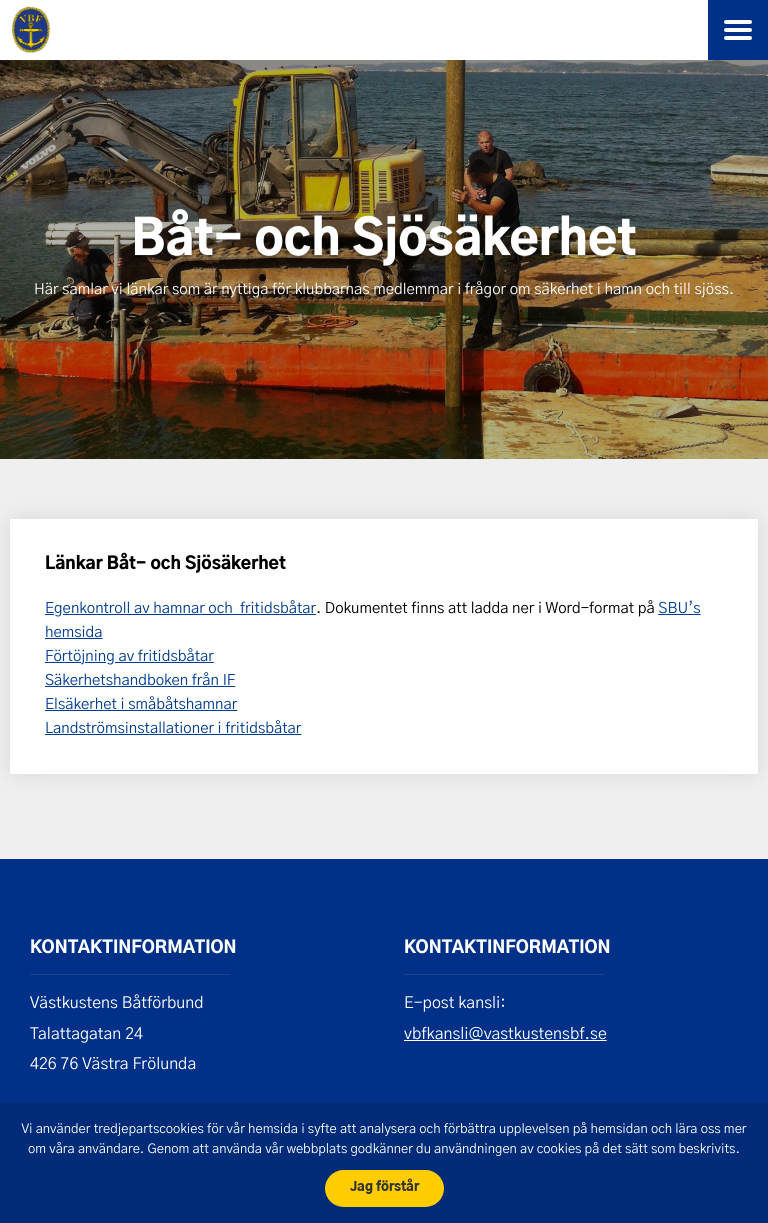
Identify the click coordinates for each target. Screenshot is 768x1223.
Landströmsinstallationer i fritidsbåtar (173, 727)
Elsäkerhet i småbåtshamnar (141, 703)
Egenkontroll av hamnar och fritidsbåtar (180, 607)
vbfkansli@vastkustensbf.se (505, 1033)
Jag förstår (384, 1187)
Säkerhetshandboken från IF (140, 679)
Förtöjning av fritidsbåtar (129, 655)
